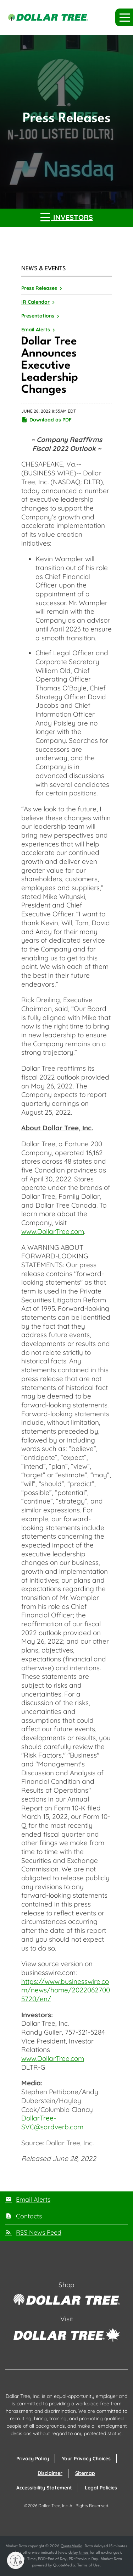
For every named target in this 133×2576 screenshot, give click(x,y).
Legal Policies (101, 2487)
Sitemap (85, 2473)
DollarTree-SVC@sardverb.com (52, 2122)
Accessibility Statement (44, 2487)
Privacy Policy (32, 2458)
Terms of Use (88, 2565)
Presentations (37, 316)
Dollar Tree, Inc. (53, 2505)
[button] (124, 17)
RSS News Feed (38, 2232)
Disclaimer (50, 2473)
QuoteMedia (71, 2546)
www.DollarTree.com (52, 1231)
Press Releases (39, 288)
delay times (78, 2553)
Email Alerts (35, 329)
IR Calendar (35, 302)
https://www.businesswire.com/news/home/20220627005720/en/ (65, 1990)
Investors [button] (66, 217)
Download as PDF (46, 420)
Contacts (29, 2216)
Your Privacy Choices (86, 2458)
